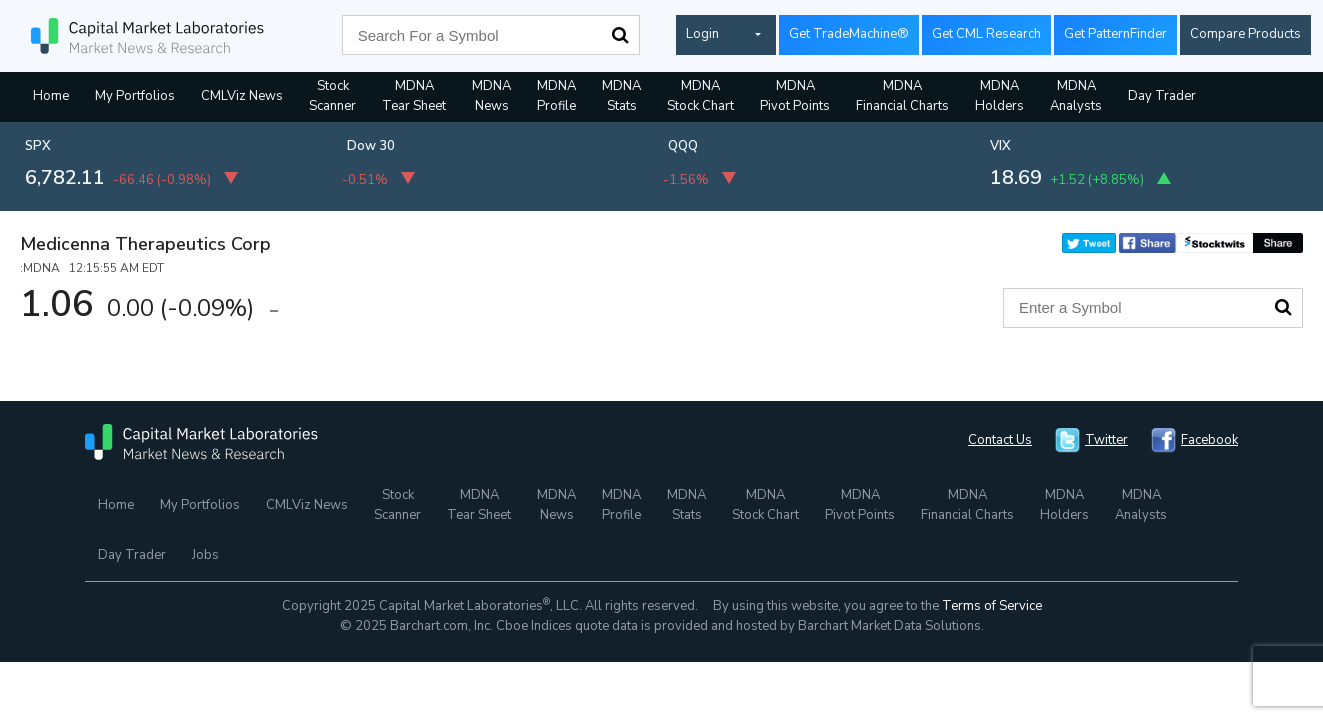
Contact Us (1000, 440)
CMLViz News (242, 96)
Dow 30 (371, 146)
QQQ (683, 146)
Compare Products (1245, 34)
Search (620, 35)
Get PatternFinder (1115, 34)
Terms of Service (992, 606)
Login (702, 34)
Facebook (1209, 440)
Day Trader (1162, 96)
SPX (38, 146)
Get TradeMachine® (849, 34)
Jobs (205, 555)
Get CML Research (986, 34)
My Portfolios (135, 96)
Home (51, 96)
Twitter (1106, 440)
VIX (1000, 146)
